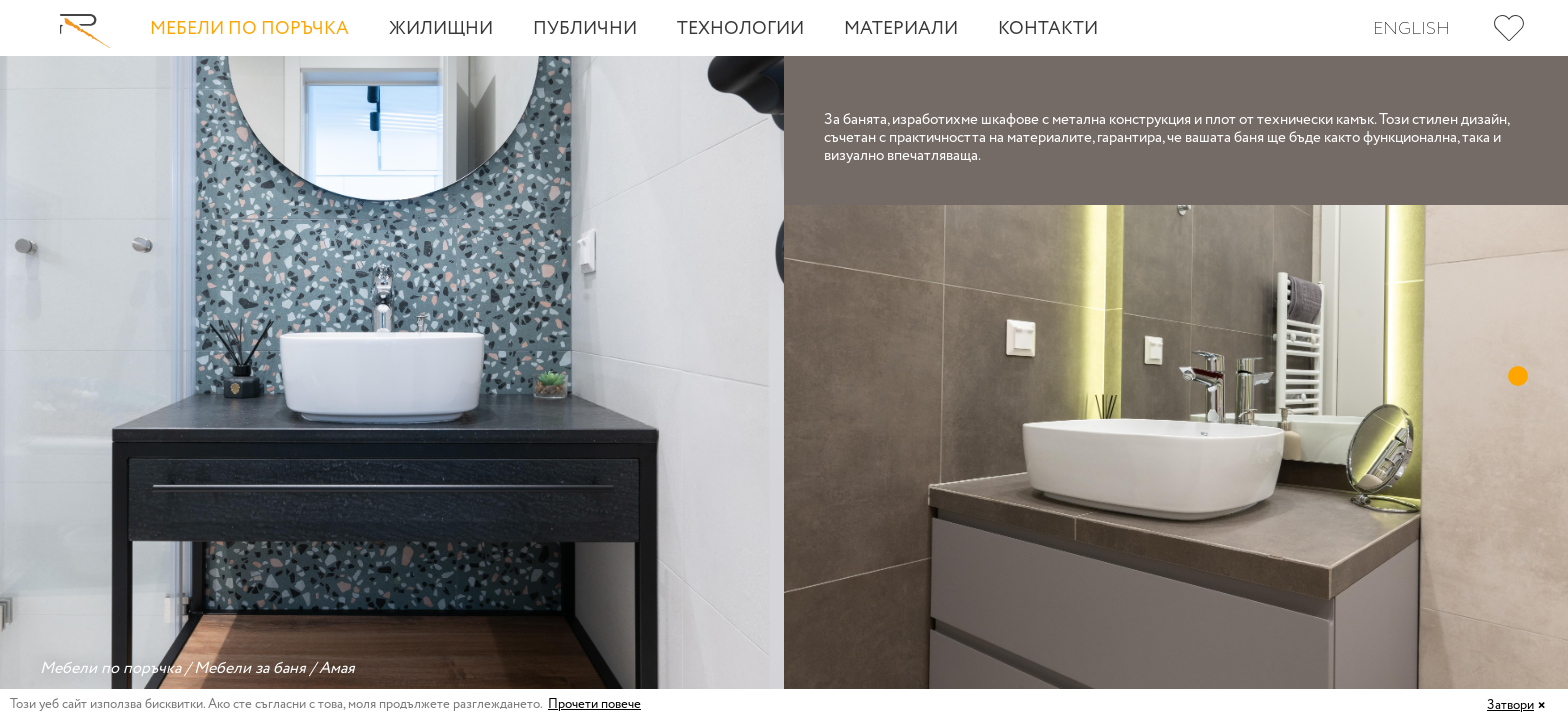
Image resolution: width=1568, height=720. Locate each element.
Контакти (1048, 29)
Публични (585, 29)
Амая (337, 668)
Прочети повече (594, 704)
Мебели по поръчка (249, 29)
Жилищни (441, 29)
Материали (901, 29)
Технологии (740, 29)
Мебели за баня (250, 668)
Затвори (1510, 705)
